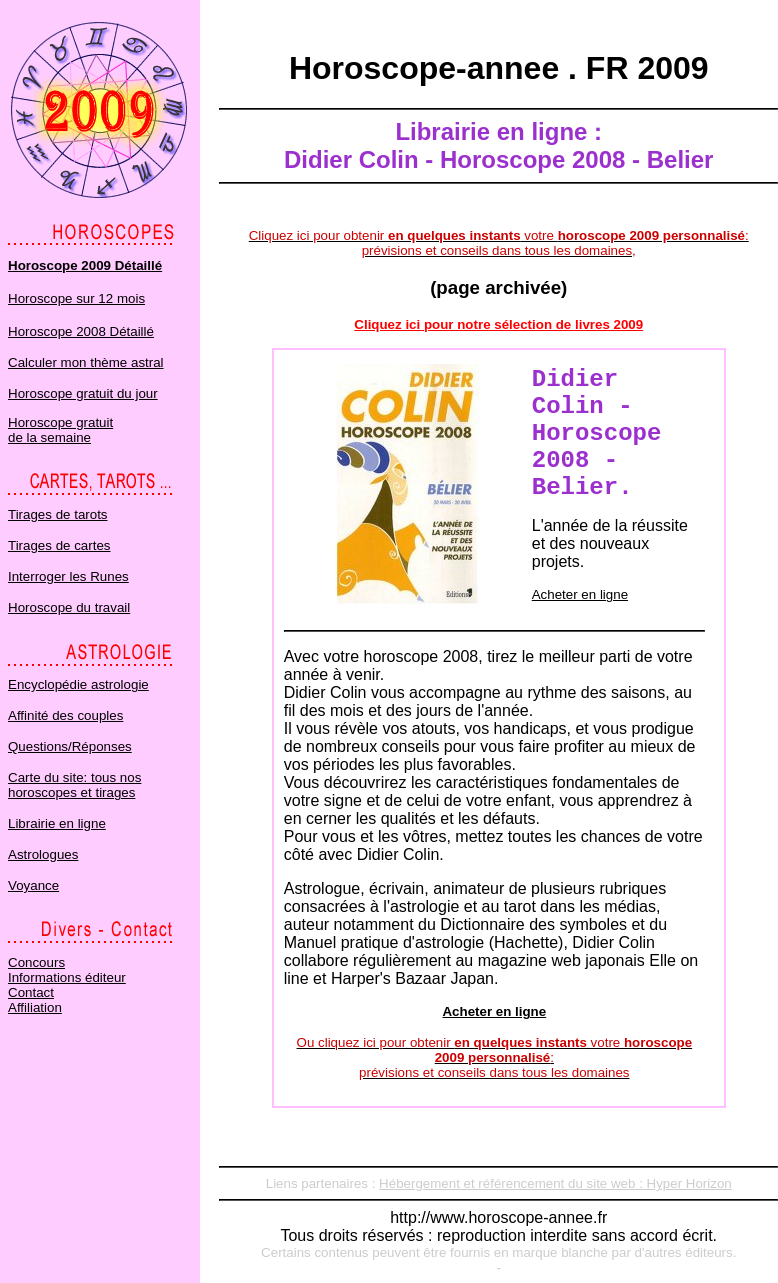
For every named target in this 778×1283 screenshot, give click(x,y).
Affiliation (35, 1007)
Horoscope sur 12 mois (76, 298)
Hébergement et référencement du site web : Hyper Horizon (555, 1183)
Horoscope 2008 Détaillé (81, 331)
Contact (31, 992)
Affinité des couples (65, 715)
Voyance (33, 885)
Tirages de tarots (58, 514)
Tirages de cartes (59, 545)
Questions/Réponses (70, 746)
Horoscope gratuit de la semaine (60, 430)
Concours (36, 962)
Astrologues (43, 854)
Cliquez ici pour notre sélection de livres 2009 (498, 324)
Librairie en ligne (57, 823)
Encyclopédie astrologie (78, 684)
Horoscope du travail (69, 607)
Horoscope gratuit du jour (83, 393)
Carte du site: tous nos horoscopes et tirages (74, 785)
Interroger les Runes (68, 576)
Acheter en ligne (580, 594)
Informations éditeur (67, 977)
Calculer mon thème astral (86, 362)
